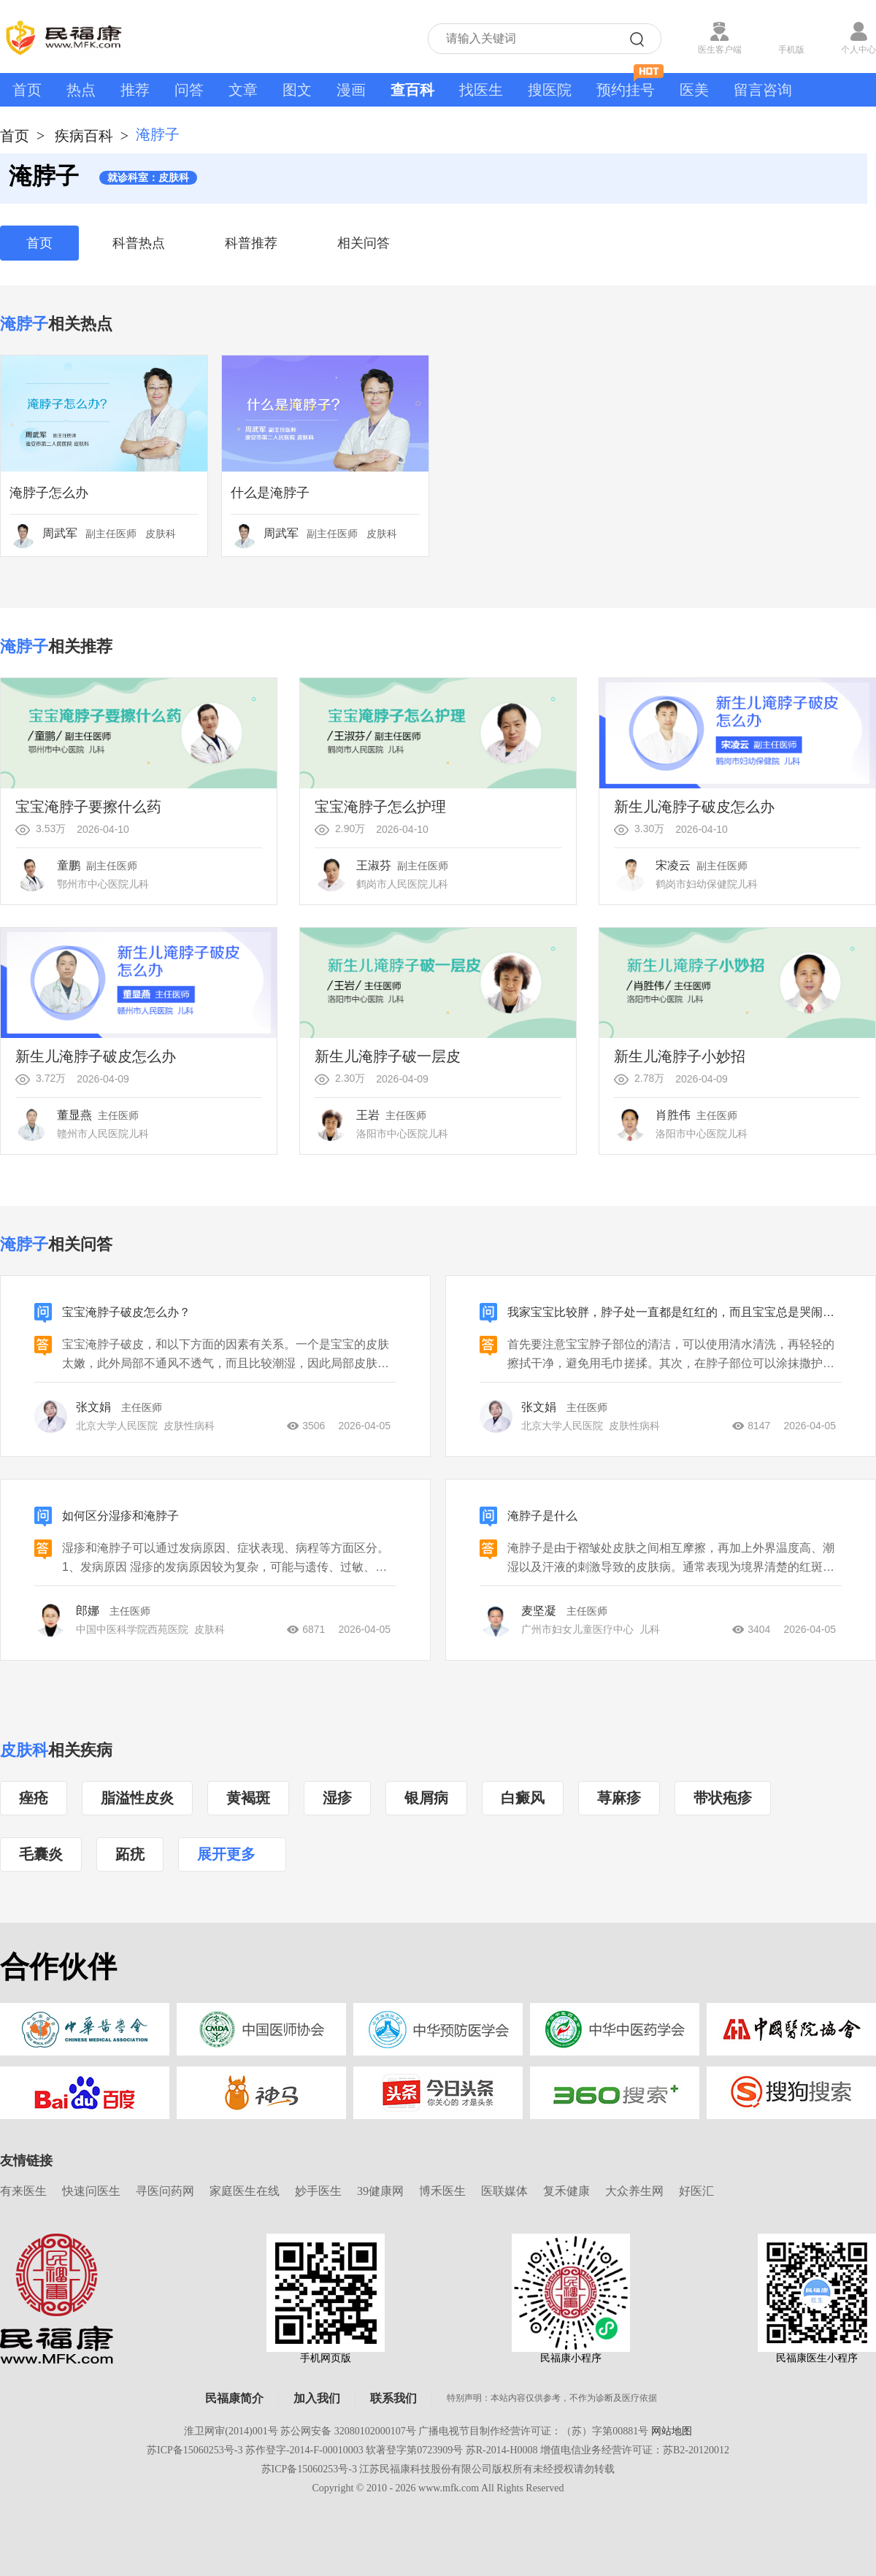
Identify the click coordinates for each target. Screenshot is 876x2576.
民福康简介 (234, 2398)
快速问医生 (91, 2191)
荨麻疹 (619, 1798)
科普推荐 (251, 243)
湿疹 (337, 1798)
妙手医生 (318, 2191)
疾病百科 (84, 136)
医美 (694, 90)
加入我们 (316, 2398)
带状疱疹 (723, 1798)
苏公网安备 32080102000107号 (348, 2431)
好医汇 (696, 2191)
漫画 (351, 90)
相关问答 (363, 243)
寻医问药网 (165, 2191)
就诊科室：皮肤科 (148, 177)
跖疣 (130, 1854)
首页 (27, 90)
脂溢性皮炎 (137, 1798)
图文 (297, 90)
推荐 (135, 90)
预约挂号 (630, 85)
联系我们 (393, 2398)
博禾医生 (442, 2191)
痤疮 (33, 1798)
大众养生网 (634, 2191)
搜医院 (550, 90)
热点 (81, 90)
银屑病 (426, 1798)
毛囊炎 (41, 1854)
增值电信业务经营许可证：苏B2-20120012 (634, 2450)
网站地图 (671, 2431)
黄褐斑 (248, 1798)
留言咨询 (763, 90)
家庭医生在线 (245, 2191)
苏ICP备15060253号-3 (194, 2450)
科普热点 (138, 243)
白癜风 (523, 1798)
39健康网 (380, 2191)
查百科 (412, 90)
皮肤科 (24, 1750)
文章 (243, 90)
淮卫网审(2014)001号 (230, 2431)
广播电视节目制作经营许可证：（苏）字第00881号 (533, 2431)
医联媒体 (504, 2191)
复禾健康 (566, 2191)
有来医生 (23, 2191)
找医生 (481, 90)
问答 (189, 90)
